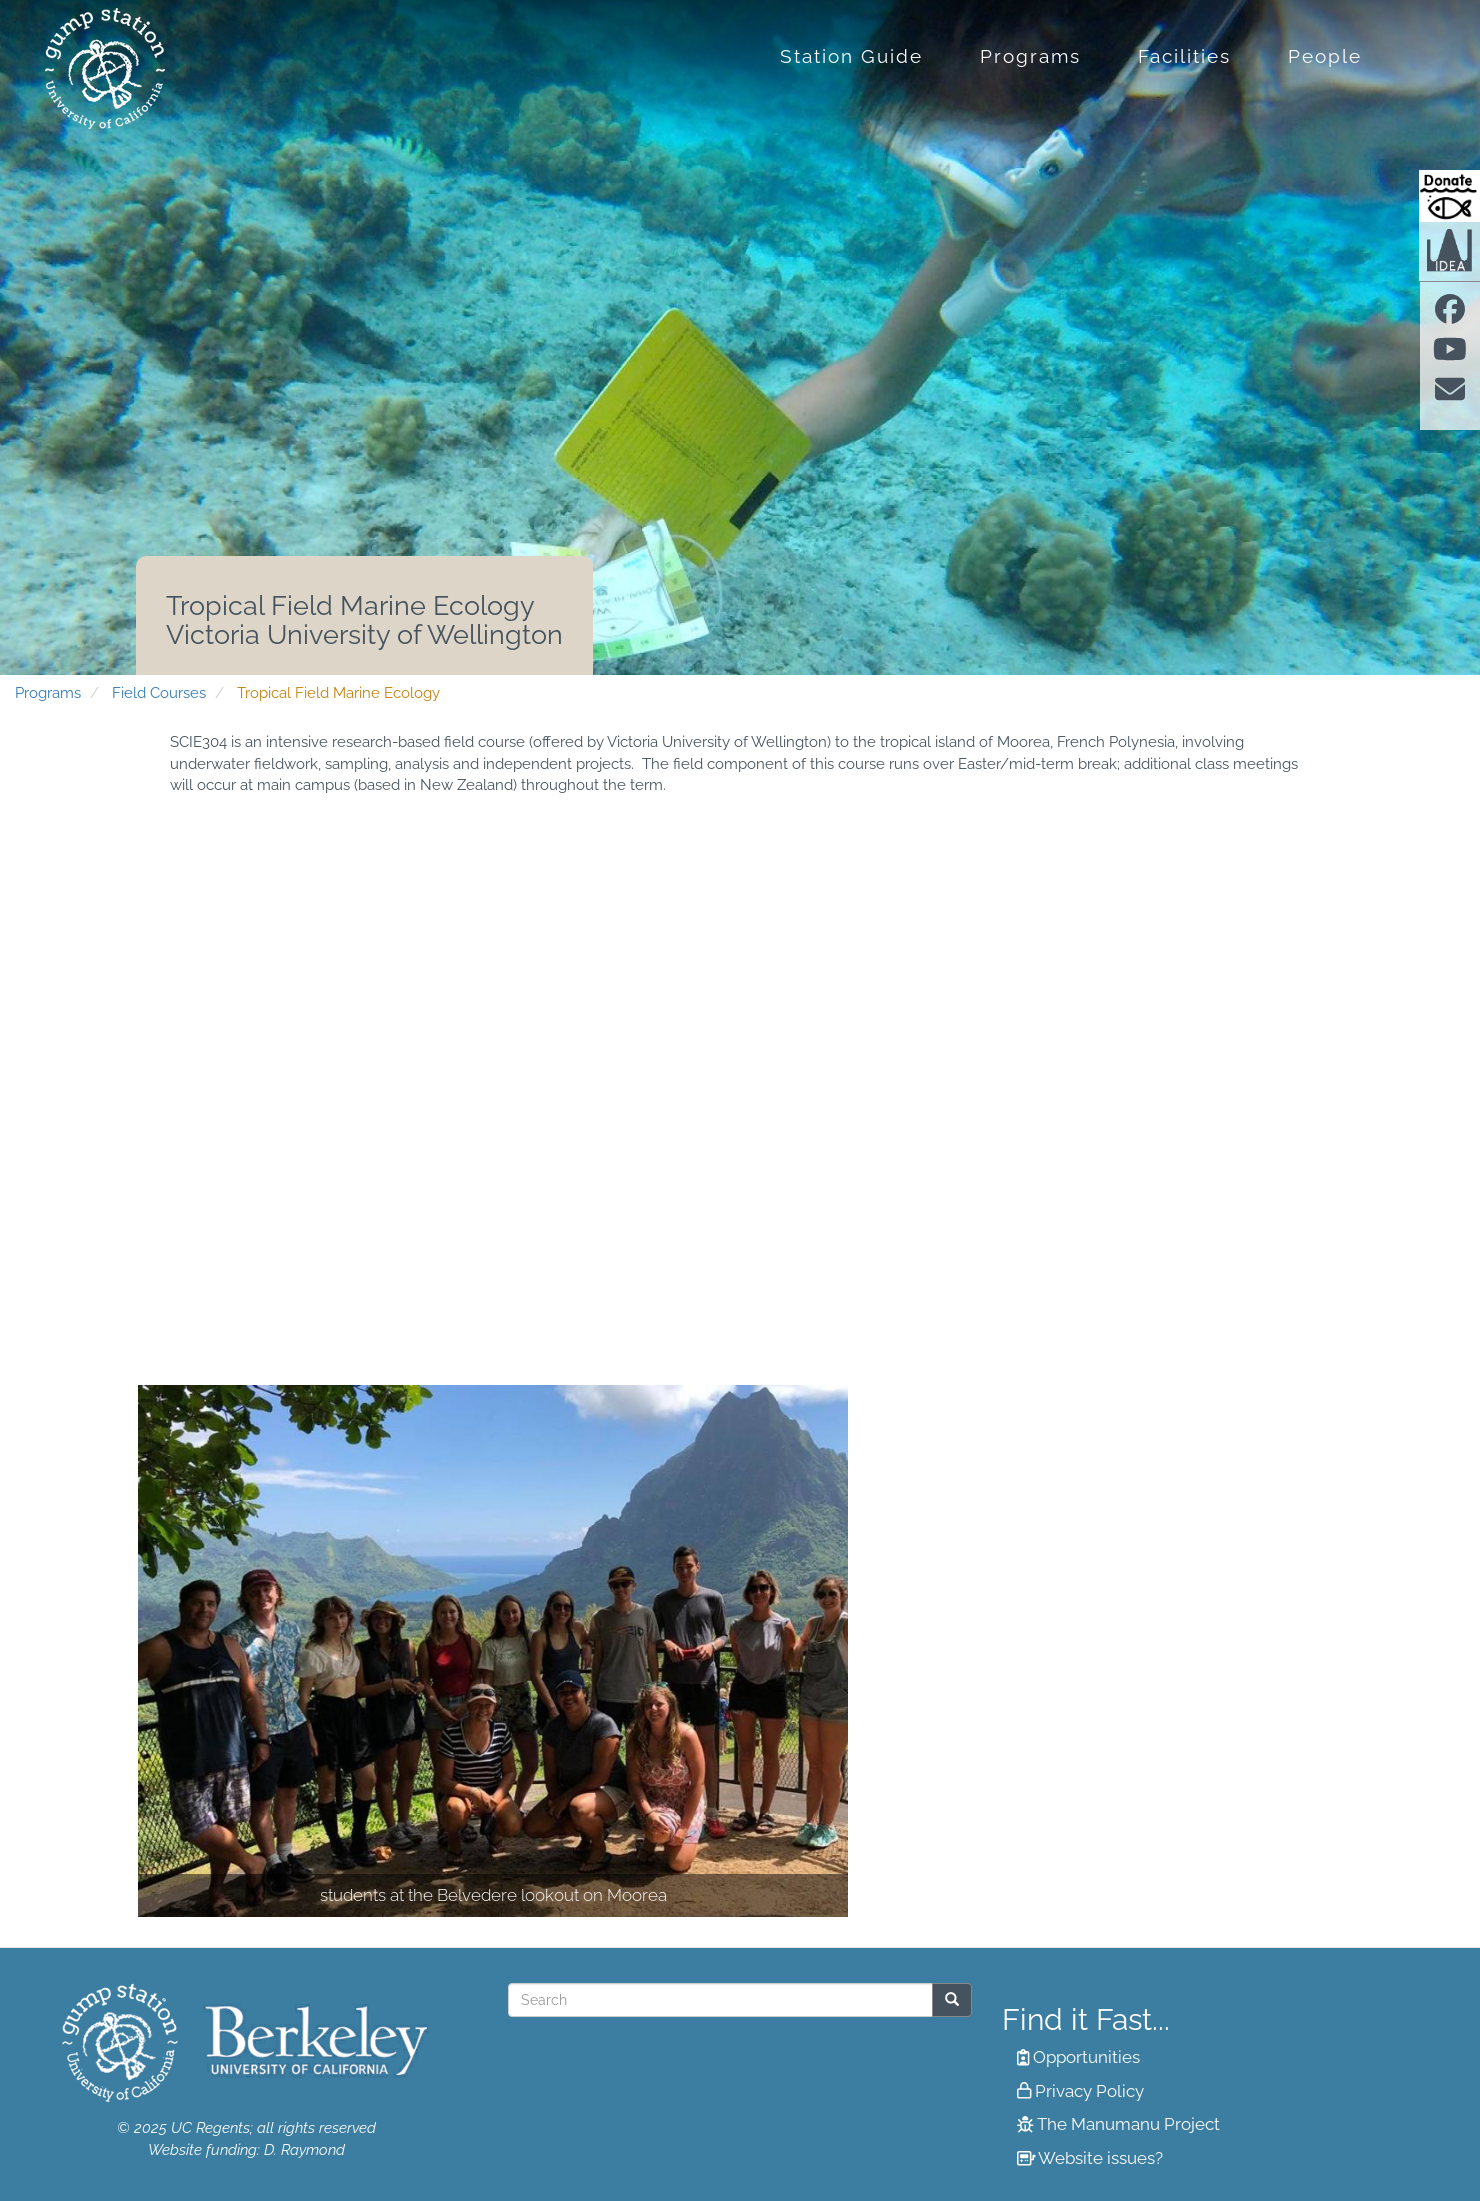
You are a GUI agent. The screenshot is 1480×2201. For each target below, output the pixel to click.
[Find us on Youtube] (1450, 355)
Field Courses (159, 693)
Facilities (1184, 56)
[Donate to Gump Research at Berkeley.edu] (1449, 196)
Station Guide (851, 56)
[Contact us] (1450, 396)
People (1325, 56)
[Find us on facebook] (1450, 315)
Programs (1030, 56)
